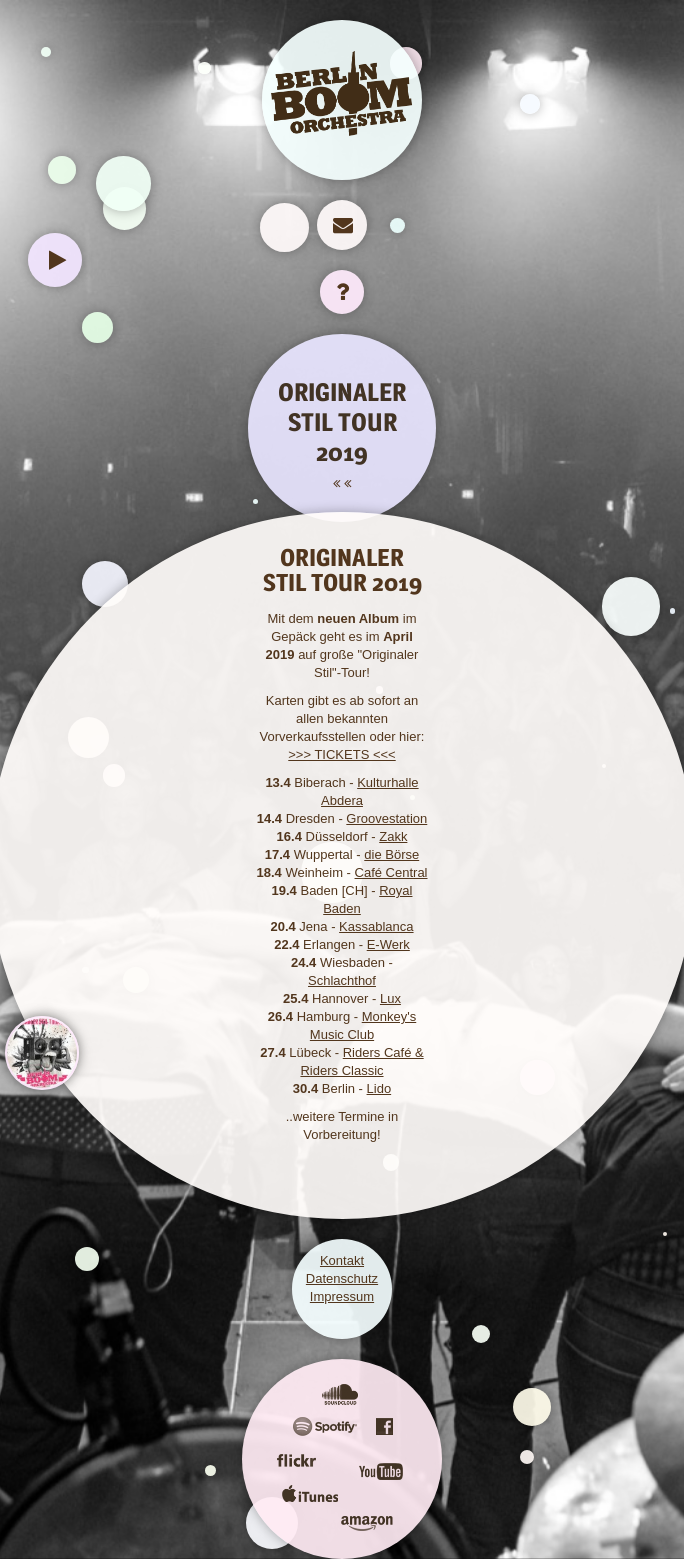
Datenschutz (342, 1278)
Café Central (391, 872)
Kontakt (342, 1260)
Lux (390, 998)
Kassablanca (376, 926)
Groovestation (386, 818)
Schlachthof (342, 980)
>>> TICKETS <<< (341, 754)
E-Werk (388, 944)
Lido (379, 1088)
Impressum (342, 1296)
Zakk (393, 836)
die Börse (391, 854)
